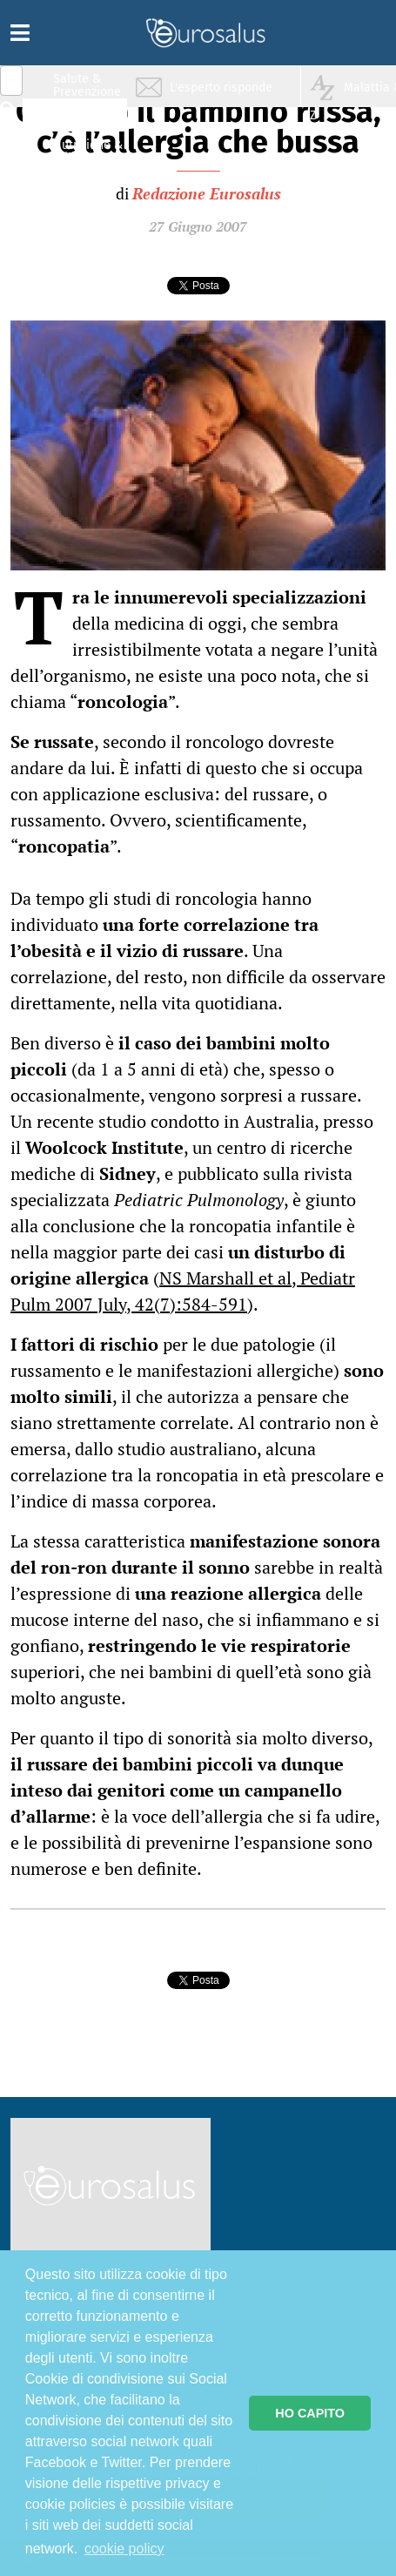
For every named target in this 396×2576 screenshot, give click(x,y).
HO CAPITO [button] (310, 2413)
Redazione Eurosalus (206, 193)
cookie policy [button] (124, 2548)
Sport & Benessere (82, 184)
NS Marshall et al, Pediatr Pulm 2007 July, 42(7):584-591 (182, 1291)
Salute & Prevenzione (87, 84)
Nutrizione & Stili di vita (88, 151)
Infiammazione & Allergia (92, 118)
